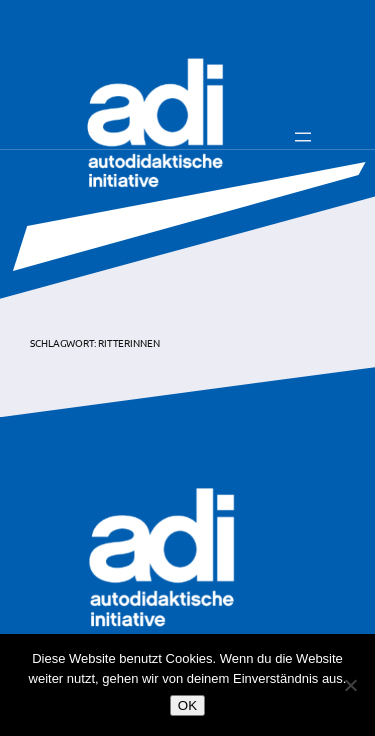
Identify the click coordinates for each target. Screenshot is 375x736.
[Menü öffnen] (303, 137)
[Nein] (350, 685)
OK (187, 705)
